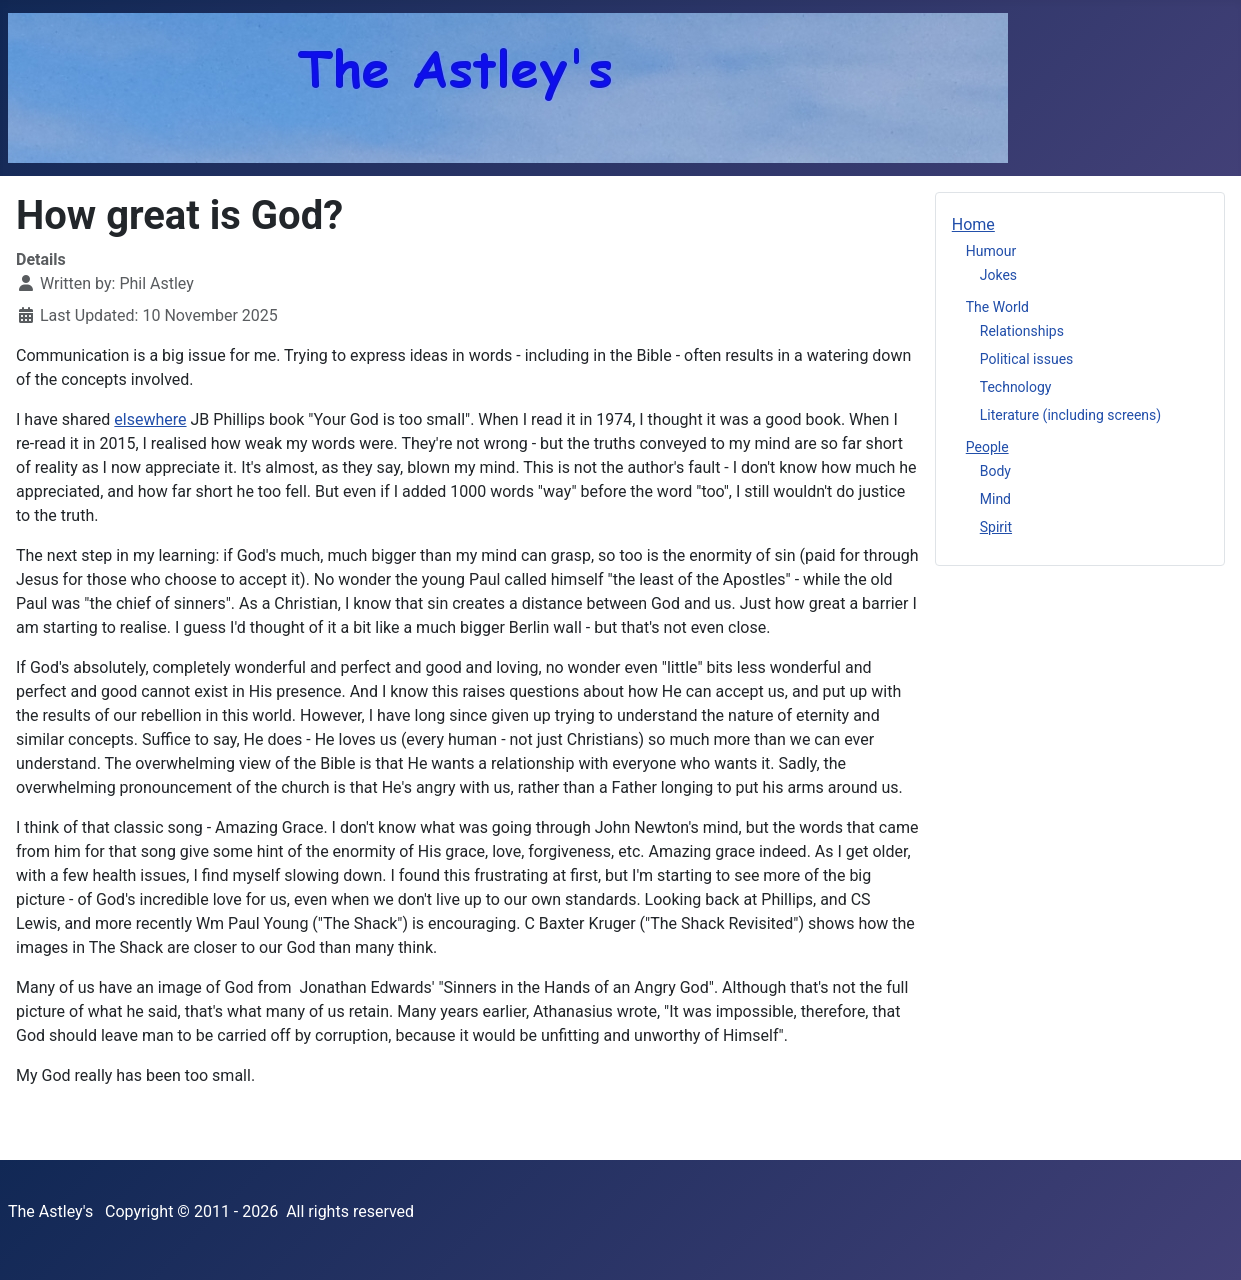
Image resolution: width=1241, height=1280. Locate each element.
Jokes (998, 275)
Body (995, 471)
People (987, 447)
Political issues (1027, 359)
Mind (995, 499)
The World (997, 307)
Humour (991, 251)
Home (973, 224)
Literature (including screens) (1070, 415)
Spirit (996, 527)
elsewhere (150, 419)
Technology (1016, 387)
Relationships (1022, 331)
